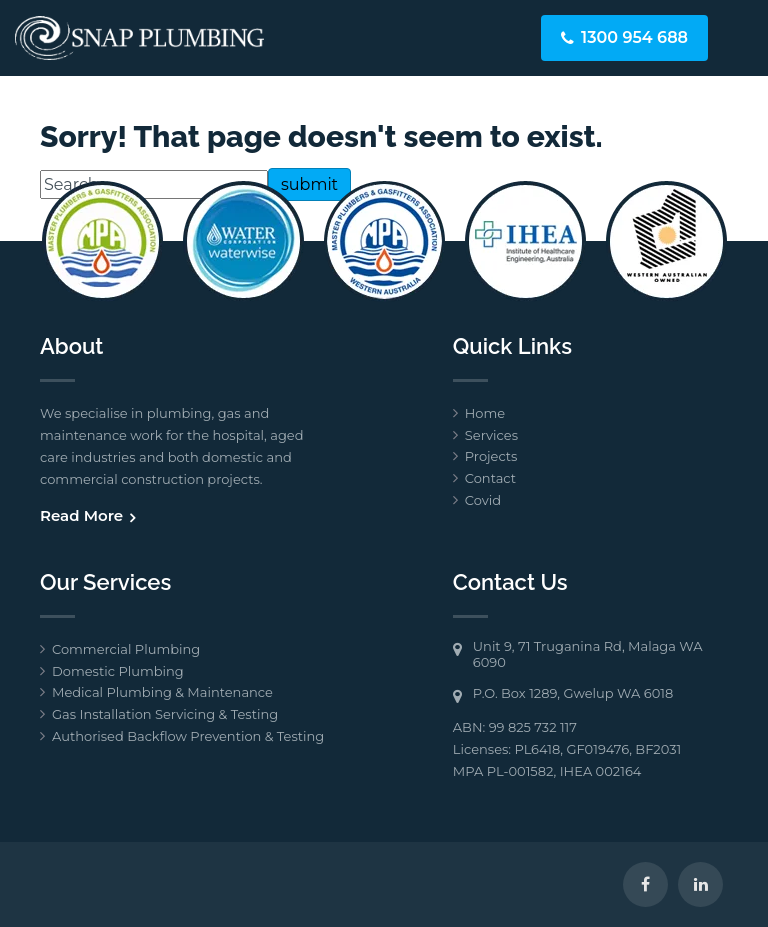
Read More (81, 515)
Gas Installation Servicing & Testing (165, 714)
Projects (491, 456)
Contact (490, 478)
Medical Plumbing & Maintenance (162, 692)
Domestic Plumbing (118, 671)
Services (491, 435)
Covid (483, 500)
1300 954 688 (634, 37)
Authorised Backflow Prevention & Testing (188, 736)
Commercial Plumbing (126, 649)
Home (485, 413)
